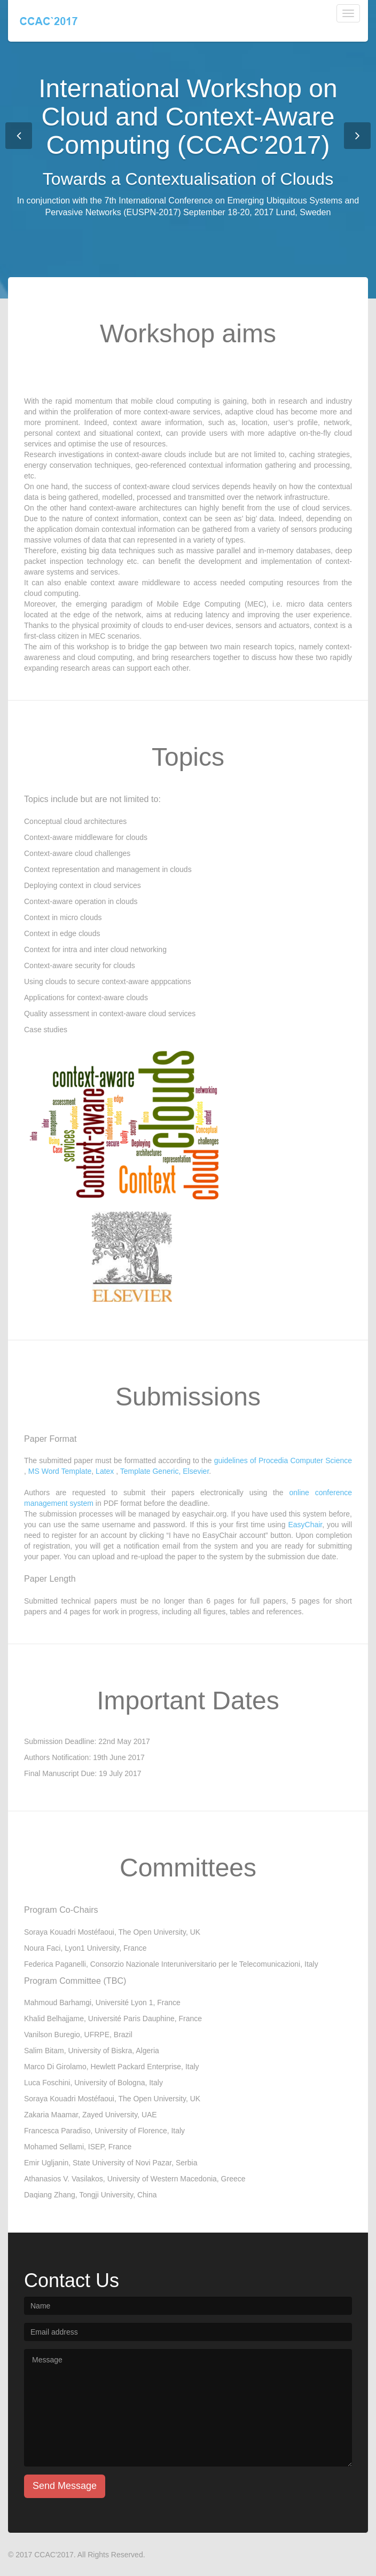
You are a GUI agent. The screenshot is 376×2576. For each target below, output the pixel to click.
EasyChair (305, 1524)
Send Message (65, 2485)
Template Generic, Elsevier (164, 1471)
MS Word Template (60, 1471)
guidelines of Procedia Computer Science (283, 1460)
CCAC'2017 (54, 2554)
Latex (105, 1471)
